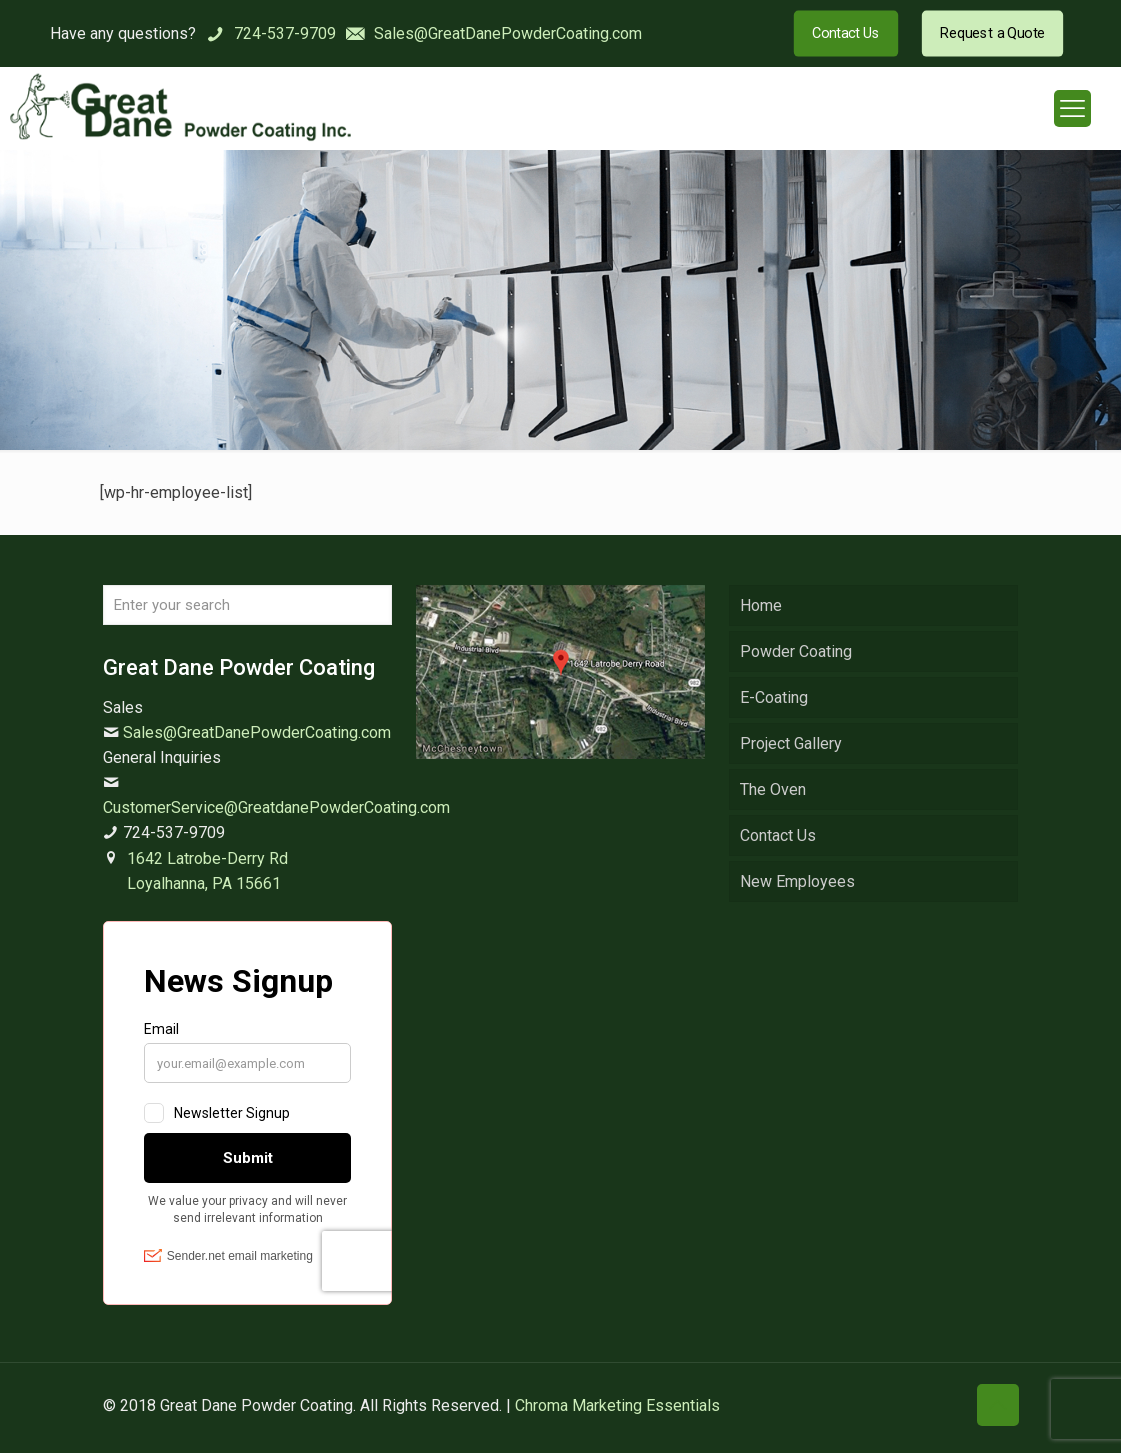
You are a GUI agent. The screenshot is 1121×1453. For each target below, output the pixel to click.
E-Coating (774, 697)
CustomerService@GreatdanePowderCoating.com (276, 807)
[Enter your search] (247, 605)
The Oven (773, 789)
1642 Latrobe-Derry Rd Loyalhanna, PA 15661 (207, 871)
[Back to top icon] (998, 1405)
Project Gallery (791, 743)
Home (761, 605)
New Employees (797, 881)
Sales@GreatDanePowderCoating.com (257, 732)
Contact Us (778, 835)
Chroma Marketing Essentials (617, 1405)
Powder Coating (796, 651)
